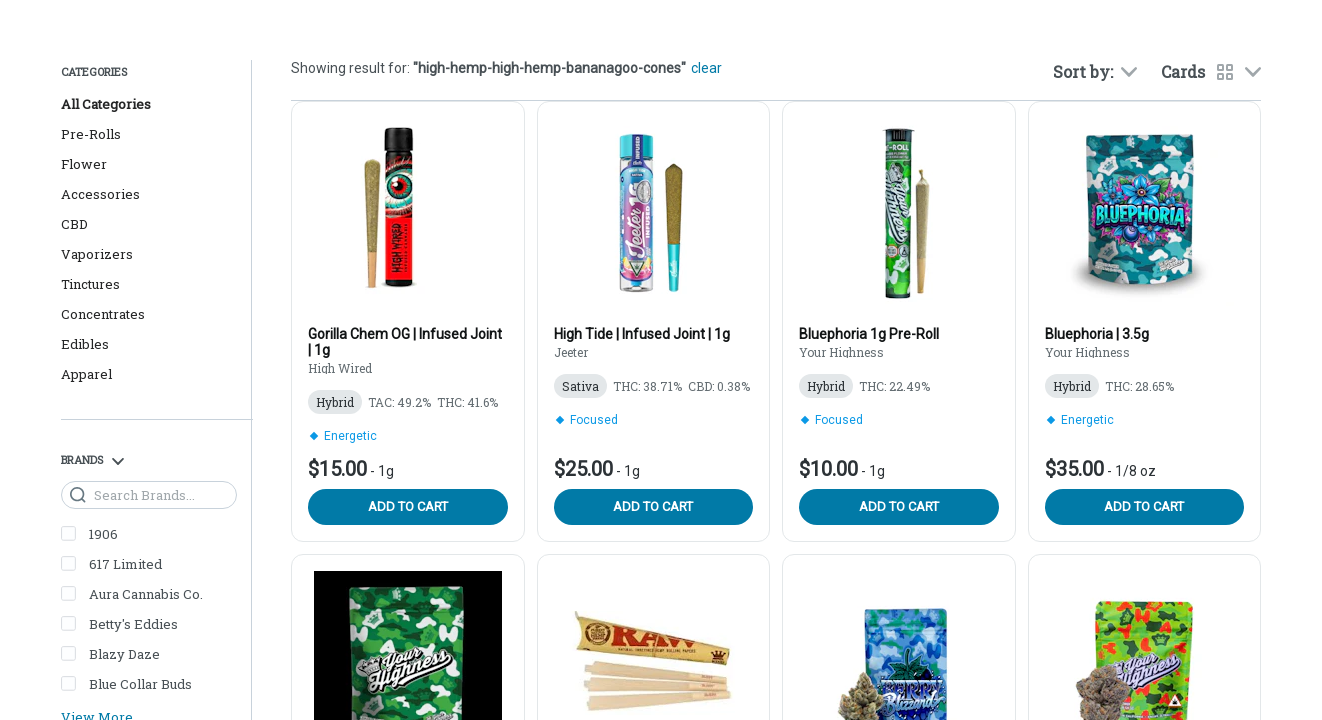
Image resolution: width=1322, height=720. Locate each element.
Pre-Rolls (91, 134)
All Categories (106, 104)
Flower (84, 164)
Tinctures (90, 284)
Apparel (86, 374)
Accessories (100, 194)
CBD (74, 224)
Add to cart (408, 506)
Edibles (85, 344)
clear (706, 68)
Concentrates (103, 314)
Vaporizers (97, 254)
